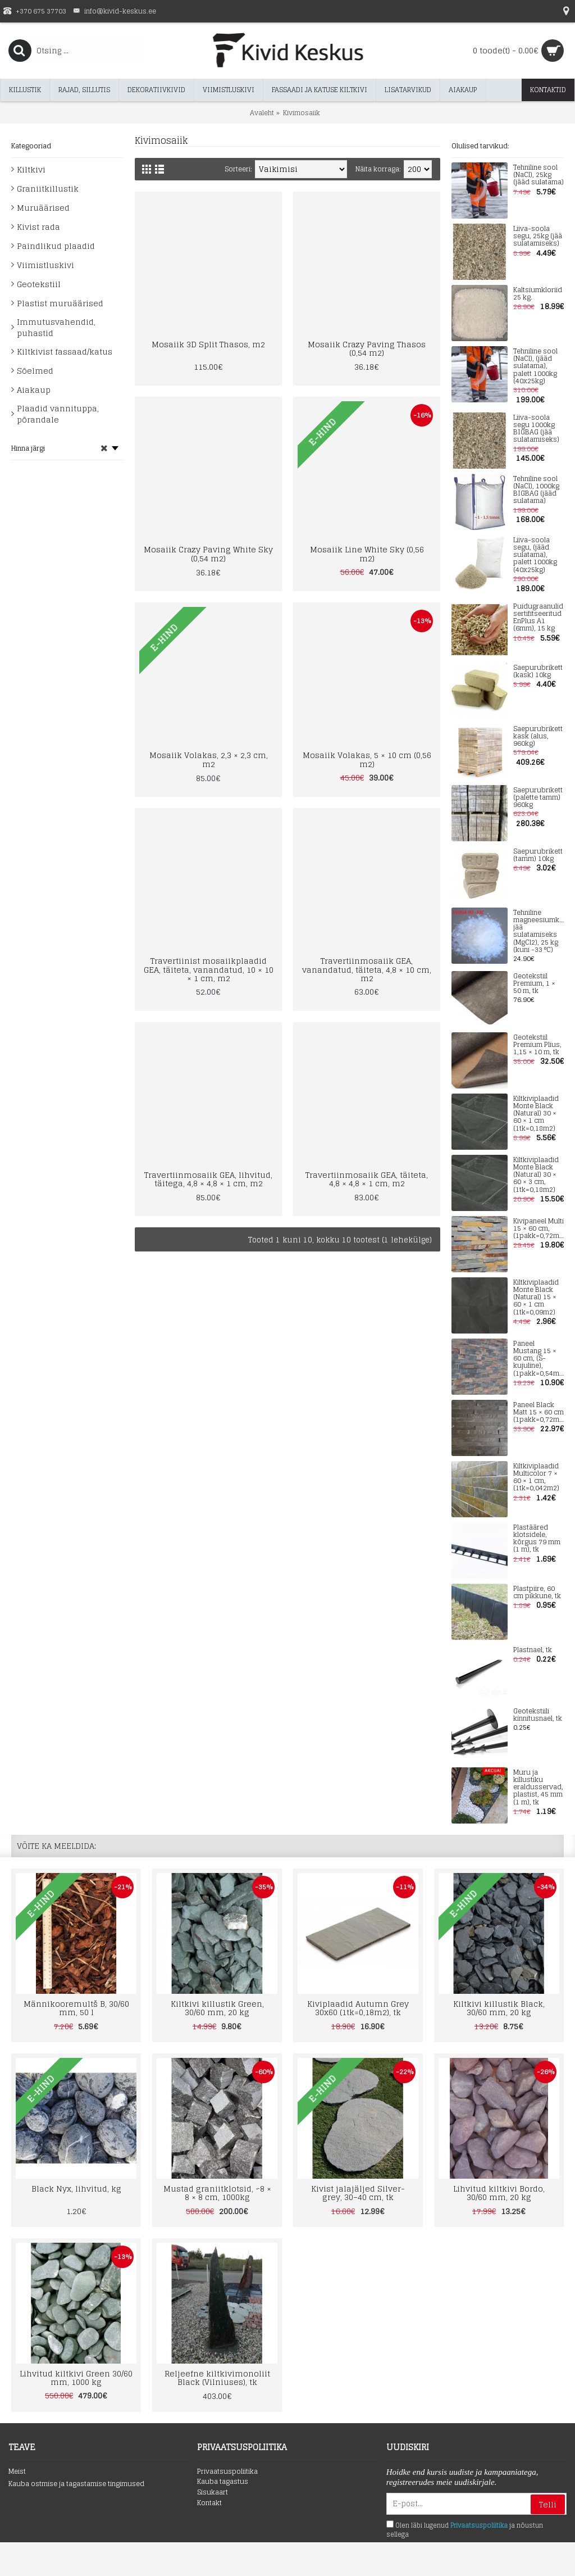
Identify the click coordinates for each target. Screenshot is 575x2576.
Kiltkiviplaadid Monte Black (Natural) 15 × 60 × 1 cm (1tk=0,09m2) (536, 1297)
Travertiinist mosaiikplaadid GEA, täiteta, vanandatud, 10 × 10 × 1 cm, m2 (208, 969)
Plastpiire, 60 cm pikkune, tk (537, 1592)
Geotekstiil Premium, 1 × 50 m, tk (534, 984)
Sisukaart (212, 2492)
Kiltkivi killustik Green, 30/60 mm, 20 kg (217, 2008)
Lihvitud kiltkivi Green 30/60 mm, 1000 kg (76, 2377)
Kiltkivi (31, 169)
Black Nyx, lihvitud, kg (76, 2189)
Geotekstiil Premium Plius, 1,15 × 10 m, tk (537, 1045)
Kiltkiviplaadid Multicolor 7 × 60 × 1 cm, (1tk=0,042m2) (536, 1477)
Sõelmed (35, 371)
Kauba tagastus (222, 2482)
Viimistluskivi (45, 265)
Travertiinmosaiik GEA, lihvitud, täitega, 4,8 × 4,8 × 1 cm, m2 (208, 1179)
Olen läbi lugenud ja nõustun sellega (464, 2530)
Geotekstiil (39, 284)
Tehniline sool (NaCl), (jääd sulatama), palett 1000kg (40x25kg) (535, 366)
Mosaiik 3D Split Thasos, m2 (208, 344)
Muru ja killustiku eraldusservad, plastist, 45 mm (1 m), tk (538, 1787)
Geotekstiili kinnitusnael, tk (537, 1715)
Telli (547, 2504)
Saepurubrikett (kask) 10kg (538, 671)
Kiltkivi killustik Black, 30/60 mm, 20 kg (499, 2008)
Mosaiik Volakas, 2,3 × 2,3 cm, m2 (208, 759)
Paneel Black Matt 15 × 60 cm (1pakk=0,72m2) (538, 1413)
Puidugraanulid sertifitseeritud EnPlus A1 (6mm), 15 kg (538, 617)
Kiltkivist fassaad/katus (64, 351)
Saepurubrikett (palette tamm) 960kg (538, 798)
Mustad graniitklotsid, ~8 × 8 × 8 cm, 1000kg (217, 2193)
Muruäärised (43, 208)
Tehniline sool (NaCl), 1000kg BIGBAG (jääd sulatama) (536, 490)
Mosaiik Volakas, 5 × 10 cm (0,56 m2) (367, 759)
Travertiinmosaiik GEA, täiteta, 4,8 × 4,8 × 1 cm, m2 (366, 1179)
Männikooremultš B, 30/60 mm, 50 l (76, 2008)
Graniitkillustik (48, 189)
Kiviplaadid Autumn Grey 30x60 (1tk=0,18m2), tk (358, 2008)
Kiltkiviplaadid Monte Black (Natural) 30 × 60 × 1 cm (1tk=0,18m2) (536, 1114)
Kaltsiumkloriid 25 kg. (537, 294)
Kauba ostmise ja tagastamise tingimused (76, 2484)
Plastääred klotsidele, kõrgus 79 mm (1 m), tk (536, 1538)
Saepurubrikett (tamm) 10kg (538, 855)
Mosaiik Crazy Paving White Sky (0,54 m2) (208, 553)
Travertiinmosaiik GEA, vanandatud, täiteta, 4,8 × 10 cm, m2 (366, 969)
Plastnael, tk (532, 1650)
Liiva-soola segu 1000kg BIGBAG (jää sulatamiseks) (536, 429)
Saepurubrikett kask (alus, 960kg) (538, 737)
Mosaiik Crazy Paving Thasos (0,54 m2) (367, 348)
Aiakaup (34, 390)
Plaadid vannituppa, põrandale (58, 413)
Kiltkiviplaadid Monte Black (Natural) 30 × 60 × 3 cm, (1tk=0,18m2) (536, 1175)
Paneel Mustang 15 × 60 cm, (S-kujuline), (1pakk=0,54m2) (538, 1359)
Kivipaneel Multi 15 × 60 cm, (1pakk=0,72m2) (538, 1229)
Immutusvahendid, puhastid (56, 327)
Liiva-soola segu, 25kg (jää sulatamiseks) (537, 236)
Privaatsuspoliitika (227, 2472)
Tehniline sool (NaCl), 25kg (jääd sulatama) (538, 175)
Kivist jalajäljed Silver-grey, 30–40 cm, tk (358, 2193)
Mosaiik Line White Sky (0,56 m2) (367, 553)
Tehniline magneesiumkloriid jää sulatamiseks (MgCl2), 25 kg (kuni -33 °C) (538, 931)
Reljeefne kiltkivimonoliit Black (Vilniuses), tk (217, 2377)
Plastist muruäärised (60, 303)
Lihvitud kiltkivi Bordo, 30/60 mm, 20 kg (499, 2193)
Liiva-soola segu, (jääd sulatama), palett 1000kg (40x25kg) (535, 555)
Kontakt (209, 2503)
